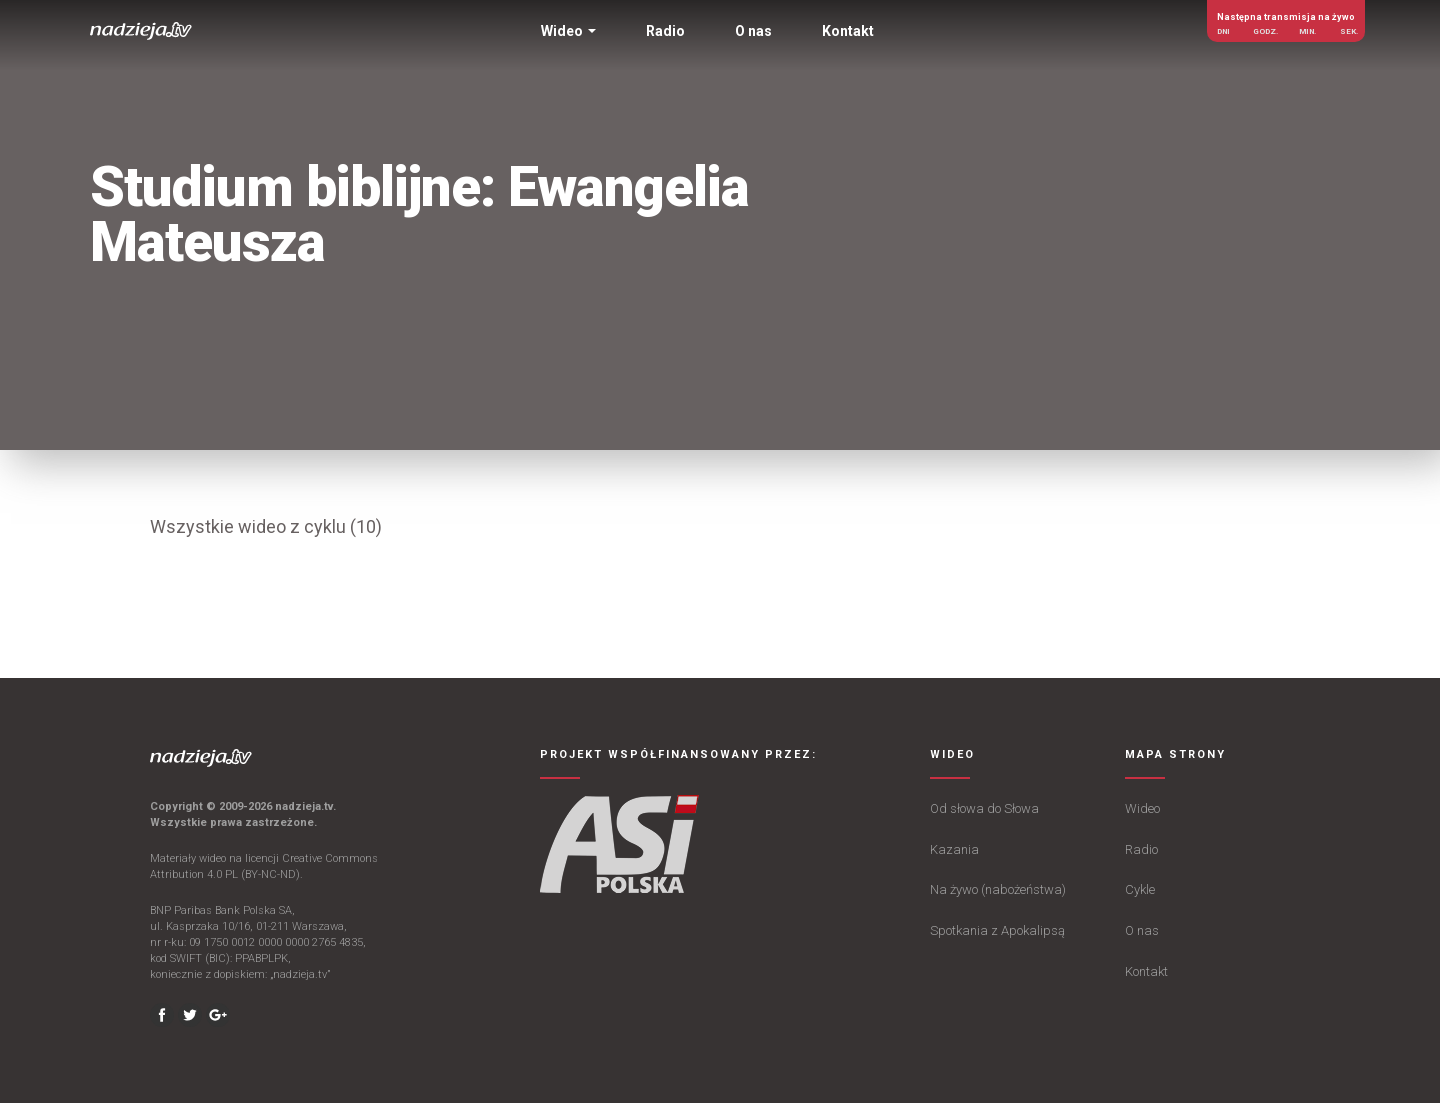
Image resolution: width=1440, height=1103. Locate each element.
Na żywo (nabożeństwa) (998, 889)
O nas (1142, 930)
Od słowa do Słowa (984, 808)
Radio (1141, 849)
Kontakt (1146, 971)
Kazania (954, 849)
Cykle (1140, 889)
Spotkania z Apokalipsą (997, 930)
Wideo (1142, 808)
